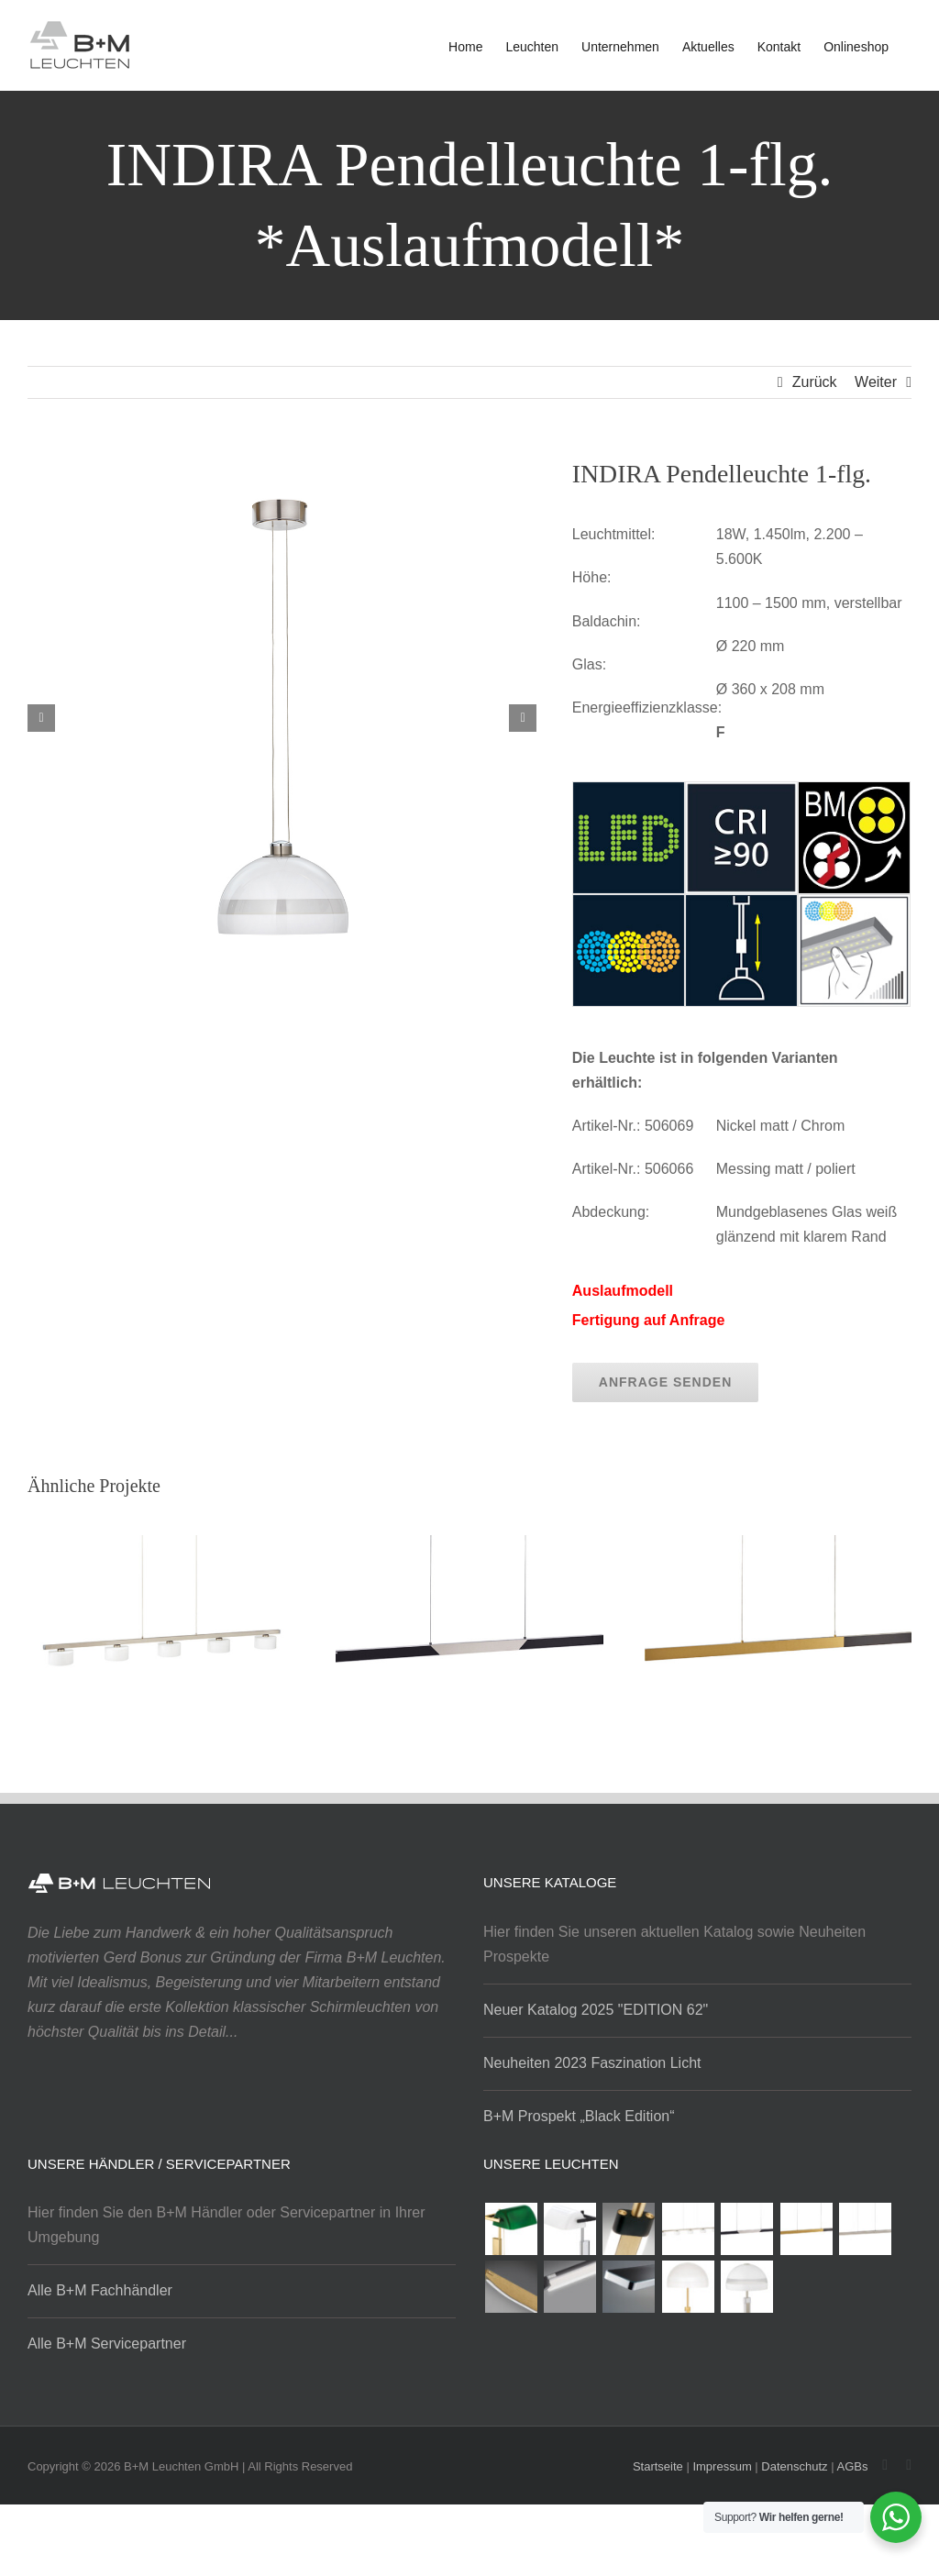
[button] (41, 718)
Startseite (658, 2466)
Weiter (876, 382)
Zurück (814, 382)
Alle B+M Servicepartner (107, 2343)
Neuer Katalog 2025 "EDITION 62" (595, 2010)
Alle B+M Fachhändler (100, 2290)
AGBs (851, 2466)
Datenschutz (794, 2466)
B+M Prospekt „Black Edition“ (579, 2116)
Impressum (721, 2466)
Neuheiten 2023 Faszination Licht (592, 2063)
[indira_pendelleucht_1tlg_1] (282, 469)
